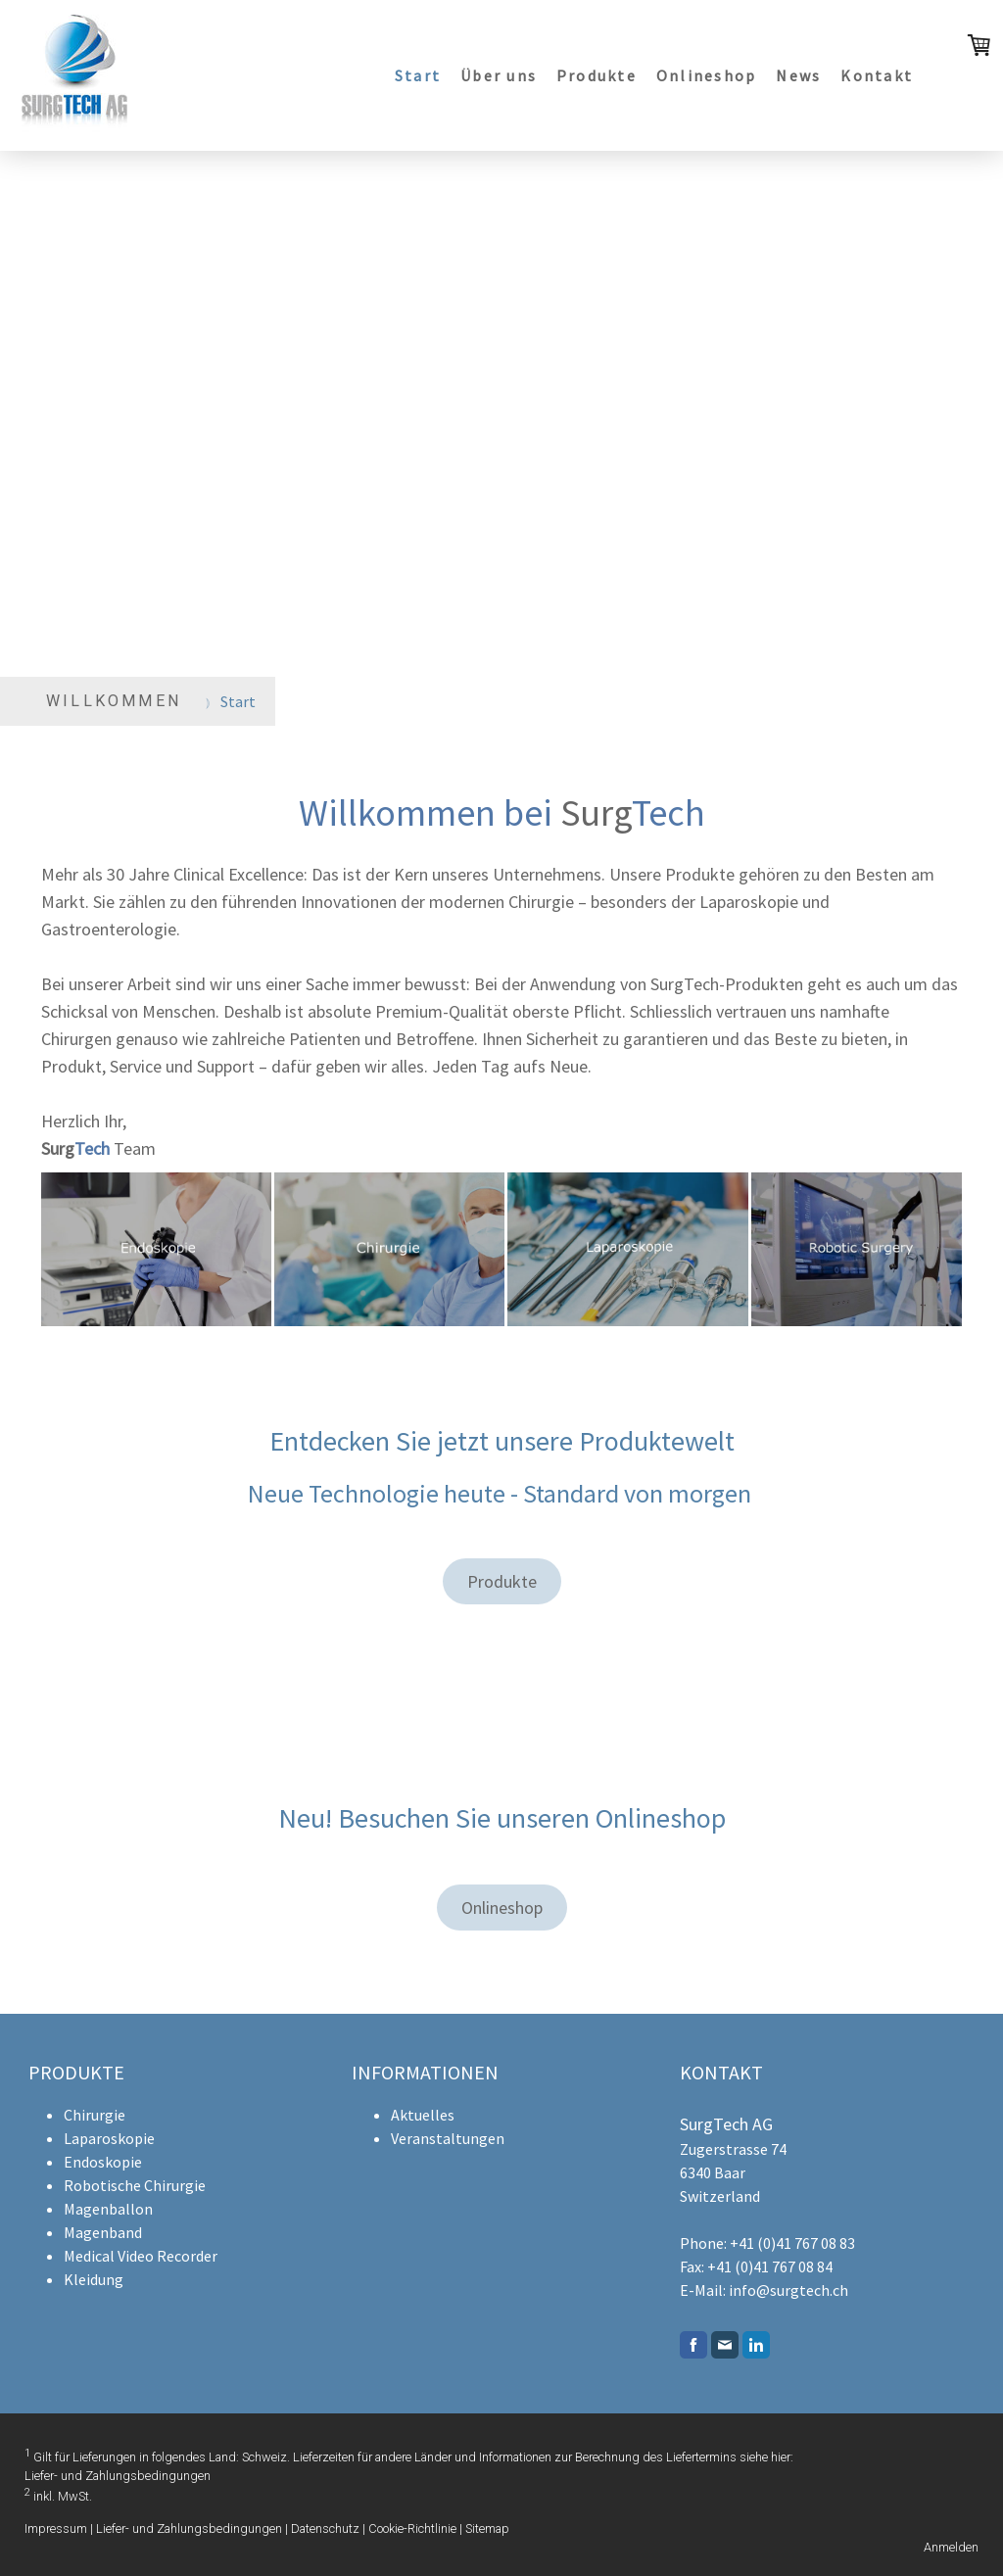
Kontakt (876, 75)
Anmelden (951, 2547)
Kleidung (93, 2279)
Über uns (498, 75)
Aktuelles (422, 2114)
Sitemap (487, 2528)
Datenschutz (325, 2528)
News (798, 75)
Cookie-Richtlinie (412, 2528)
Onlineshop (706, 75)
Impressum (55, 2528)
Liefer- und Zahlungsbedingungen (117, 2475)
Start (418, 75)
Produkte (596, 75)
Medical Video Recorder (140, 2256)
